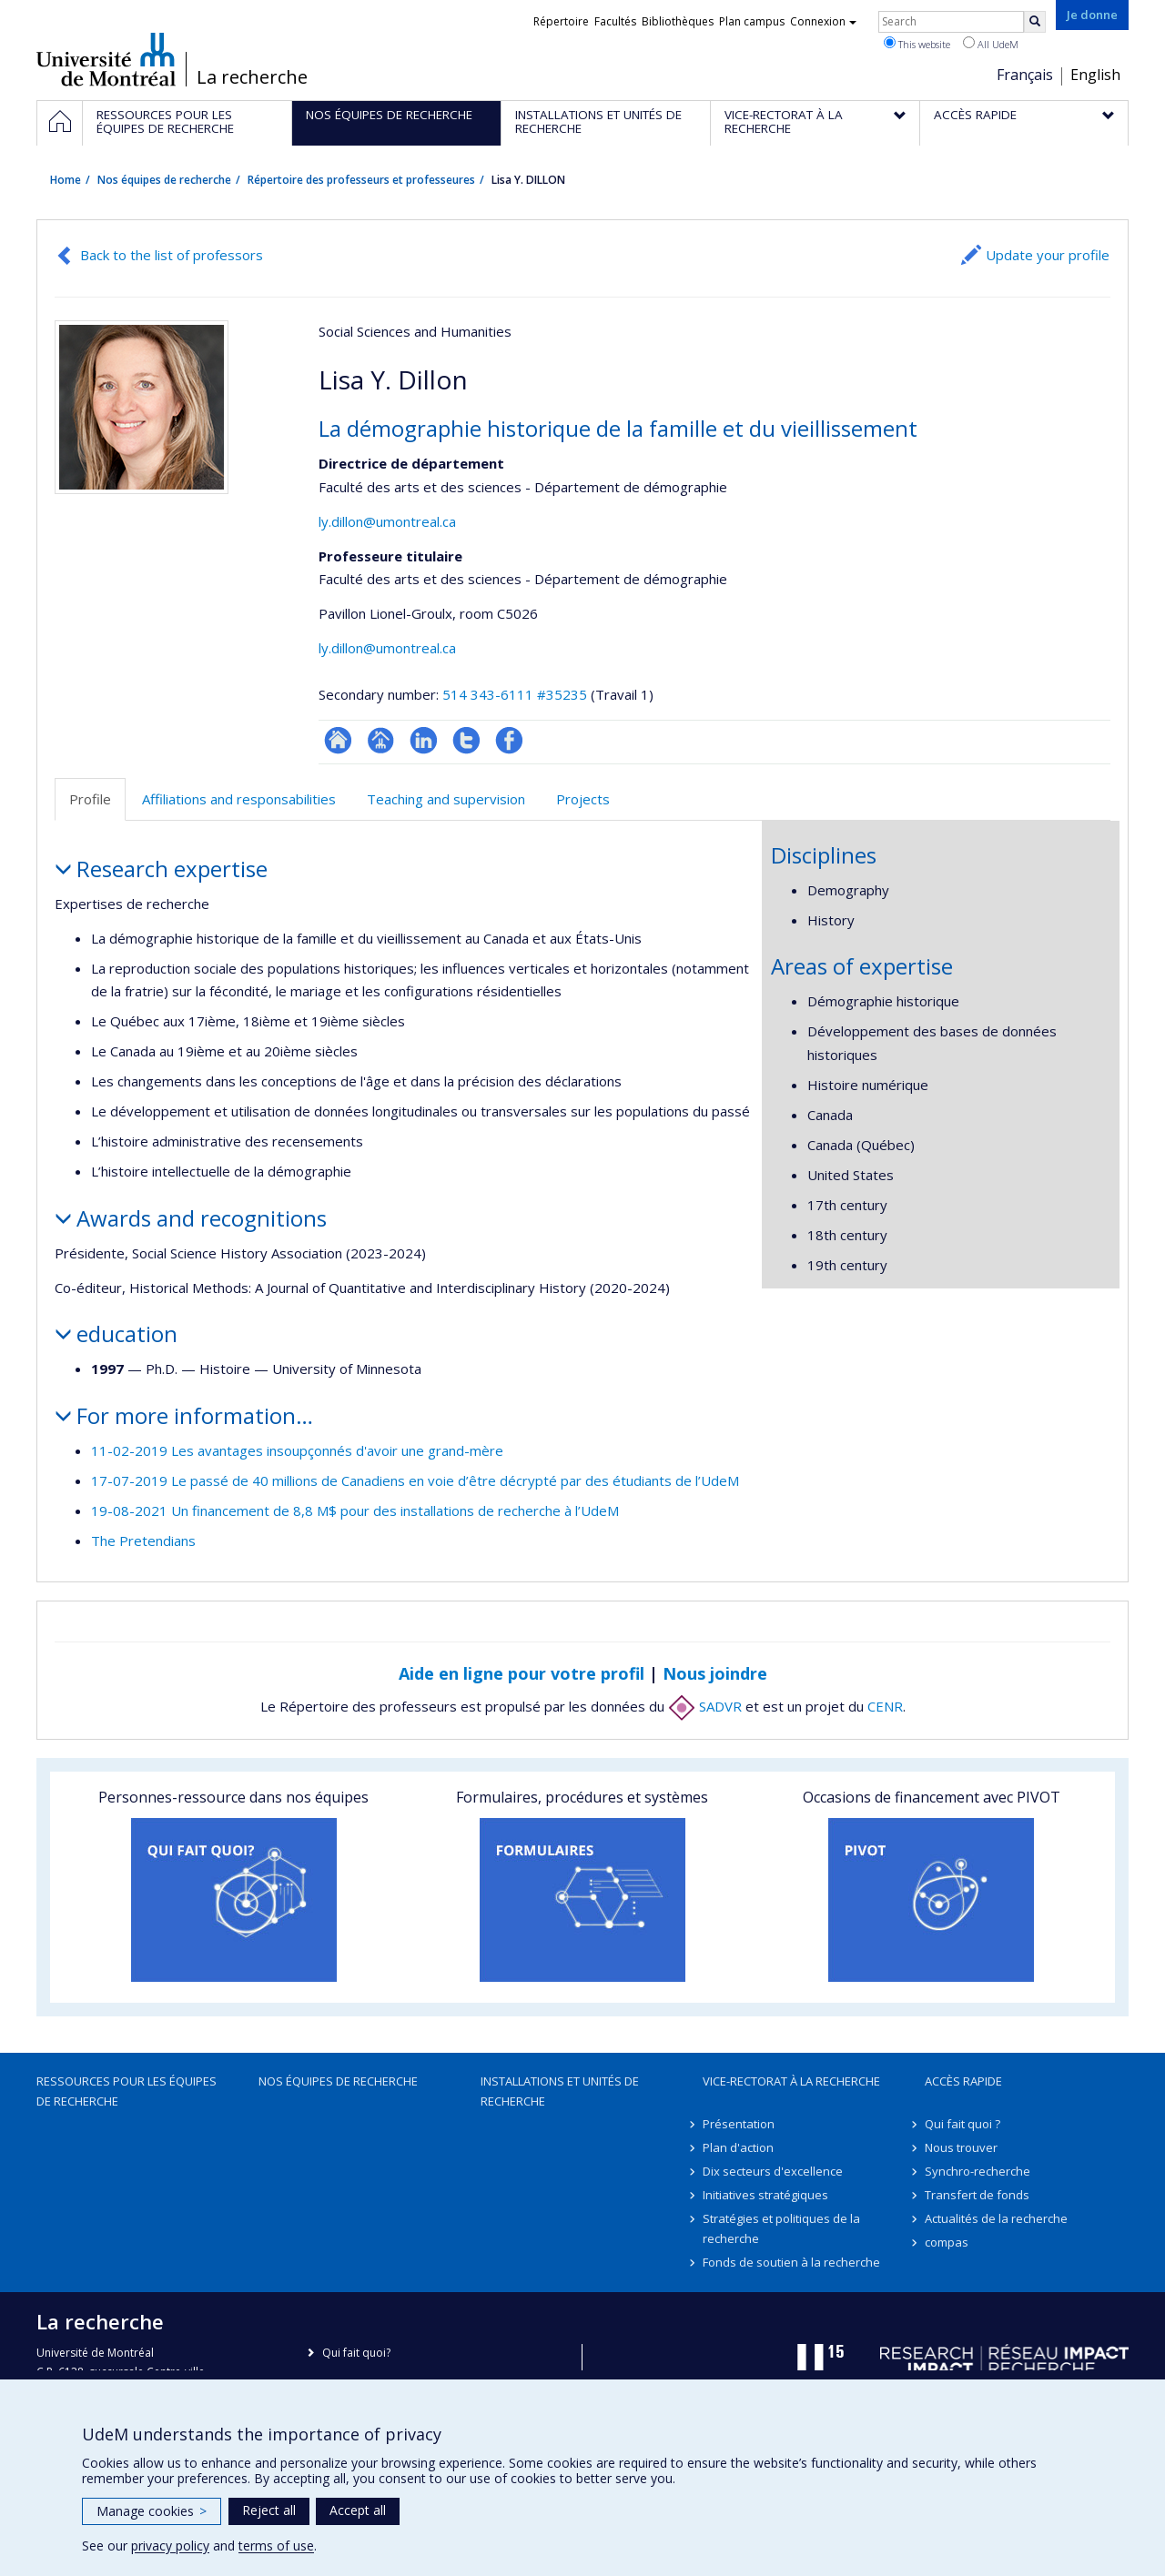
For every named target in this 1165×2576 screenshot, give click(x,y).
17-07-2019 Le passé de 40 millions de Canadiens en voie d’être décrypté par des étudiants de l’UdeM (415, 1480)
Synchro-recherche (977, 2171)
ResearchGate (338, 740)
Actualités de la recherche (996, 2218)
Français (1025, 75)
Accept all (357, 2510)
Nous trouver (961, 2147)
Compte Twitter (466, 740)
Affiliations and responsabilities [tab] (239, 799)
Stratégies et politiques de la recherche (781, 2228)
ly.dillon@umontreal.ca (387, 521)
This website (917, 43)
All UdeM (990, 43)
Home (65, 179)
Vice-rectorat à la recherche (791, 2081)
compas (946, 2242)
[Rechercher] (1035, 22)
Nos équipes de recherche (164, 179)
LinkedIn (424, 740)
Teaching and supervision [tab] (446, 799)
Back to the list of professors (171, 255)
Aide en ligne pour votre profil (521, 1673)
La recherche (252, 77)
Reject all (269, 2510)
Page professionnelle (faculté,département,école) (381, 740)
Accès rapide (963, 2081)
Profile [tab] (90, 799)
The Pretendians (143, 1540)
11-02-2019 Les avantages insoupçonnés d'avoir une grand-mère (297, 1450)
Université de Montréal (106, 59)
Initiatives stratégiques (765, 2195)
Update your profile (1047, 255)
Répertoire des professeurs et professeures (361, 179)
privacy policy (170, 2545)
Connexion (823, 21)
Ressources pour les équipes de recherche (126, 2091)
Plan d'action (738, 2147)
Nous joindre (715, 1673)
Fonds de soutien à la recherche (791, 2262)
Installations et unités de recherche (560, 2091)
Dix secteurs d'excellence (773, 2171)
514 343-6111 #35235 (514, 694)
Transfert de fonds (977, 2195)
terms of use (276, 2545)
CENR (885, 1706)
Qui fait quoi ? (962, 2124)
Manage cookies (151, 2511)
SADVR (705, 1706)
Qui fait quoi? (356, 2352)
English (1095, 75)
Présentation (739, 2124)
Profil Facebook (509, 740)
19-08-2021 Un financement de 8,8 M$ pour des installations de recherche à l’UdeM (355, 1510)
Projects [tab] (583, 799)
